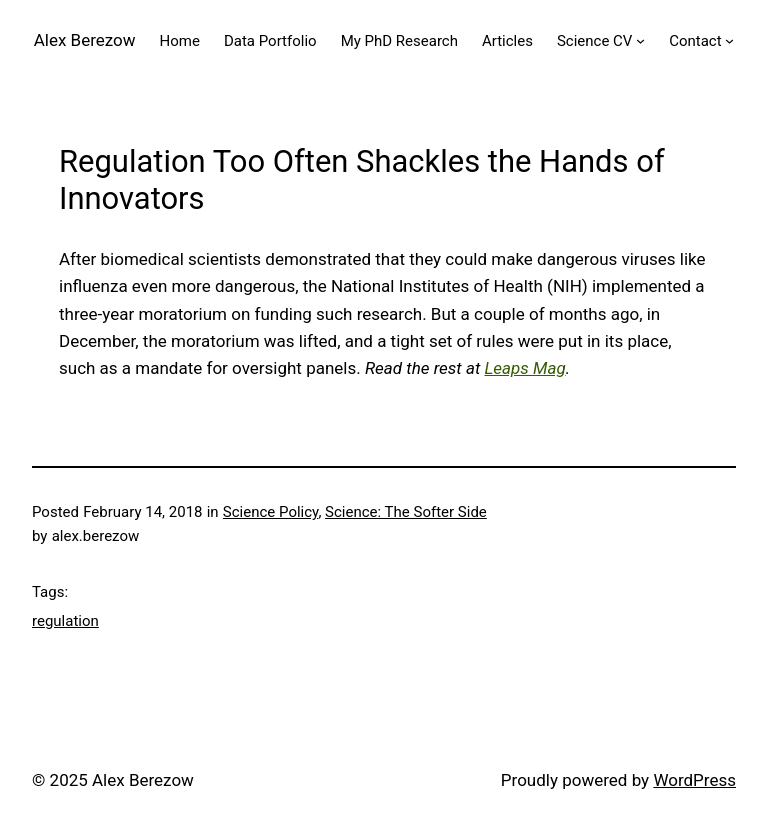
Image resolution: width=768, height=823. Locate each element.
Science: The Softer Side (406, 512)
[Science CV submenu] (640, 40)
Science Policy (271, 512)
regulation (65, 621)
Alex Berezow (85, 40)
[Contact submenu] (729, 40)
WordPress (694, 780)
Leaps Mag (524, 368)
